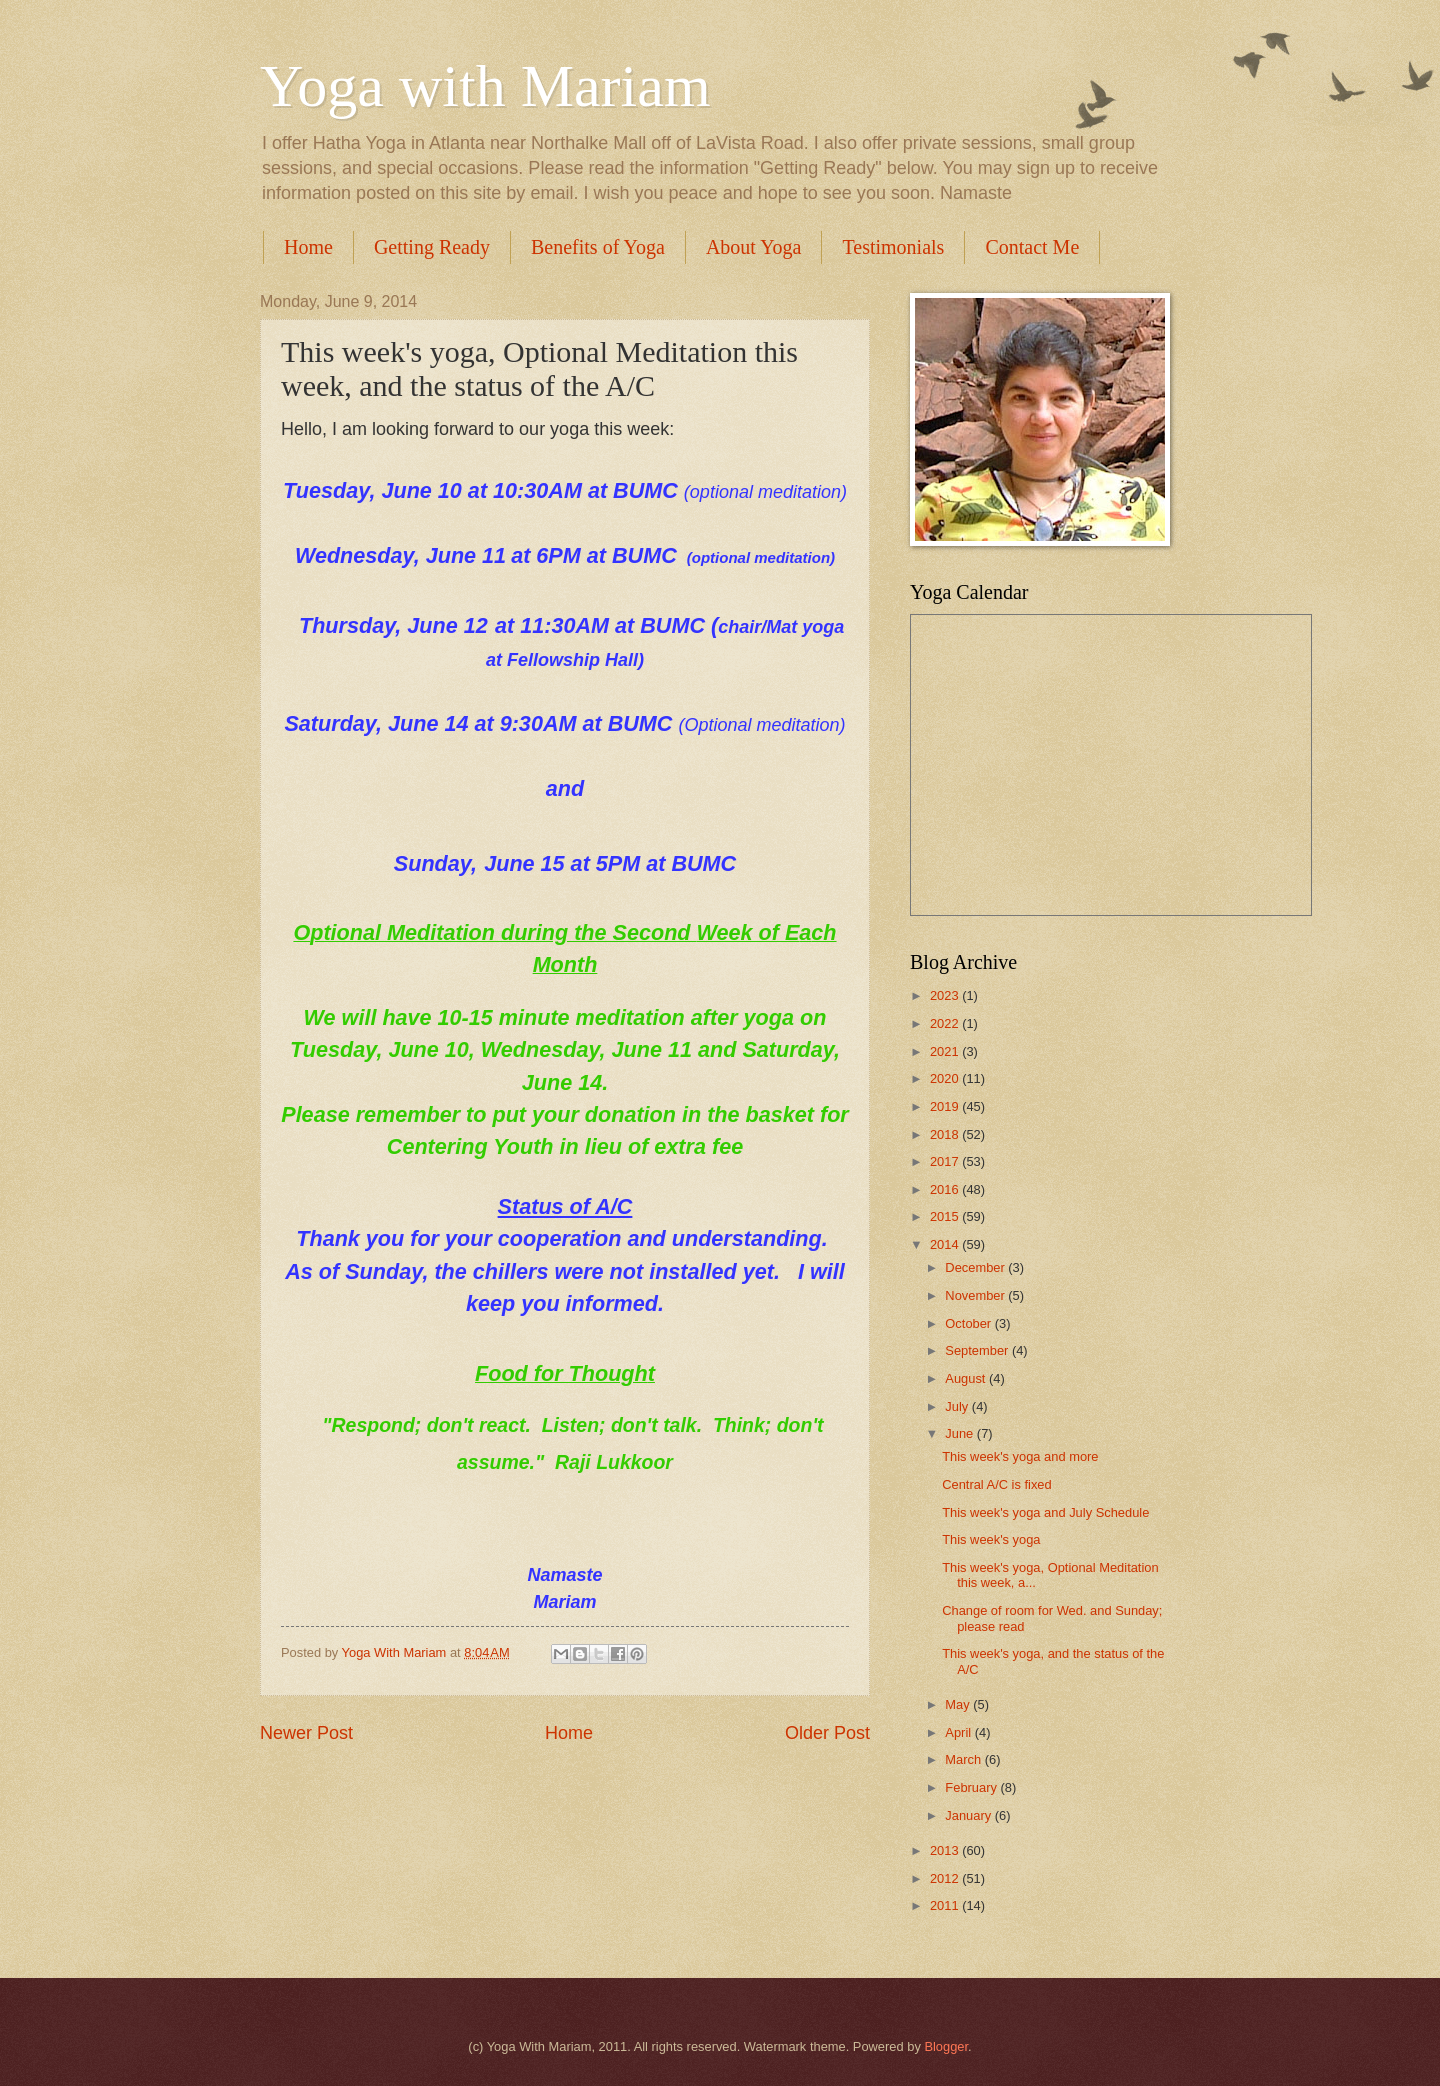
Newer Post (306, 1733)
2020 (946, 1078)
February (972, 1787)
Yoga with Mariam (485, 86)
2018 (946, 1134)
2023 (946, 995)
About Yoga (754, 247)
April (959, 1732)
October (969, 1323)
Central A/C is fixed (996, 1484)
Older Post (827, 1733)
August (967, 1378)
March (964, 1759)
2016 (946, 1189)
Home (308, 247)
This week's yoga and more (1020, 1456)
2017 (946, 1161)
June (961, 1433)
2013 (946, 1850)
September (978, 1350)
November (976, 1295)
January (969, 1815)
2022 (946, 1023)
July (958, 1406)
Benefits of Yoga (598, 247)
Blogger (946, 2046)
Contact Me (1032, 247)
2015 (946, 1216)
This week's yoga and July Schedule (1045, 1512)
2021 (946, 1051)
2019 (946, 1106)
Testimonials (893, 247)
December (976, 1267)
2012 (946, 1878)
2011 (946, 1905)
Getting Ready (432, 247)
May (959, 1704)
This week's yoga (991, 1539)
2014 (946, 1244)
